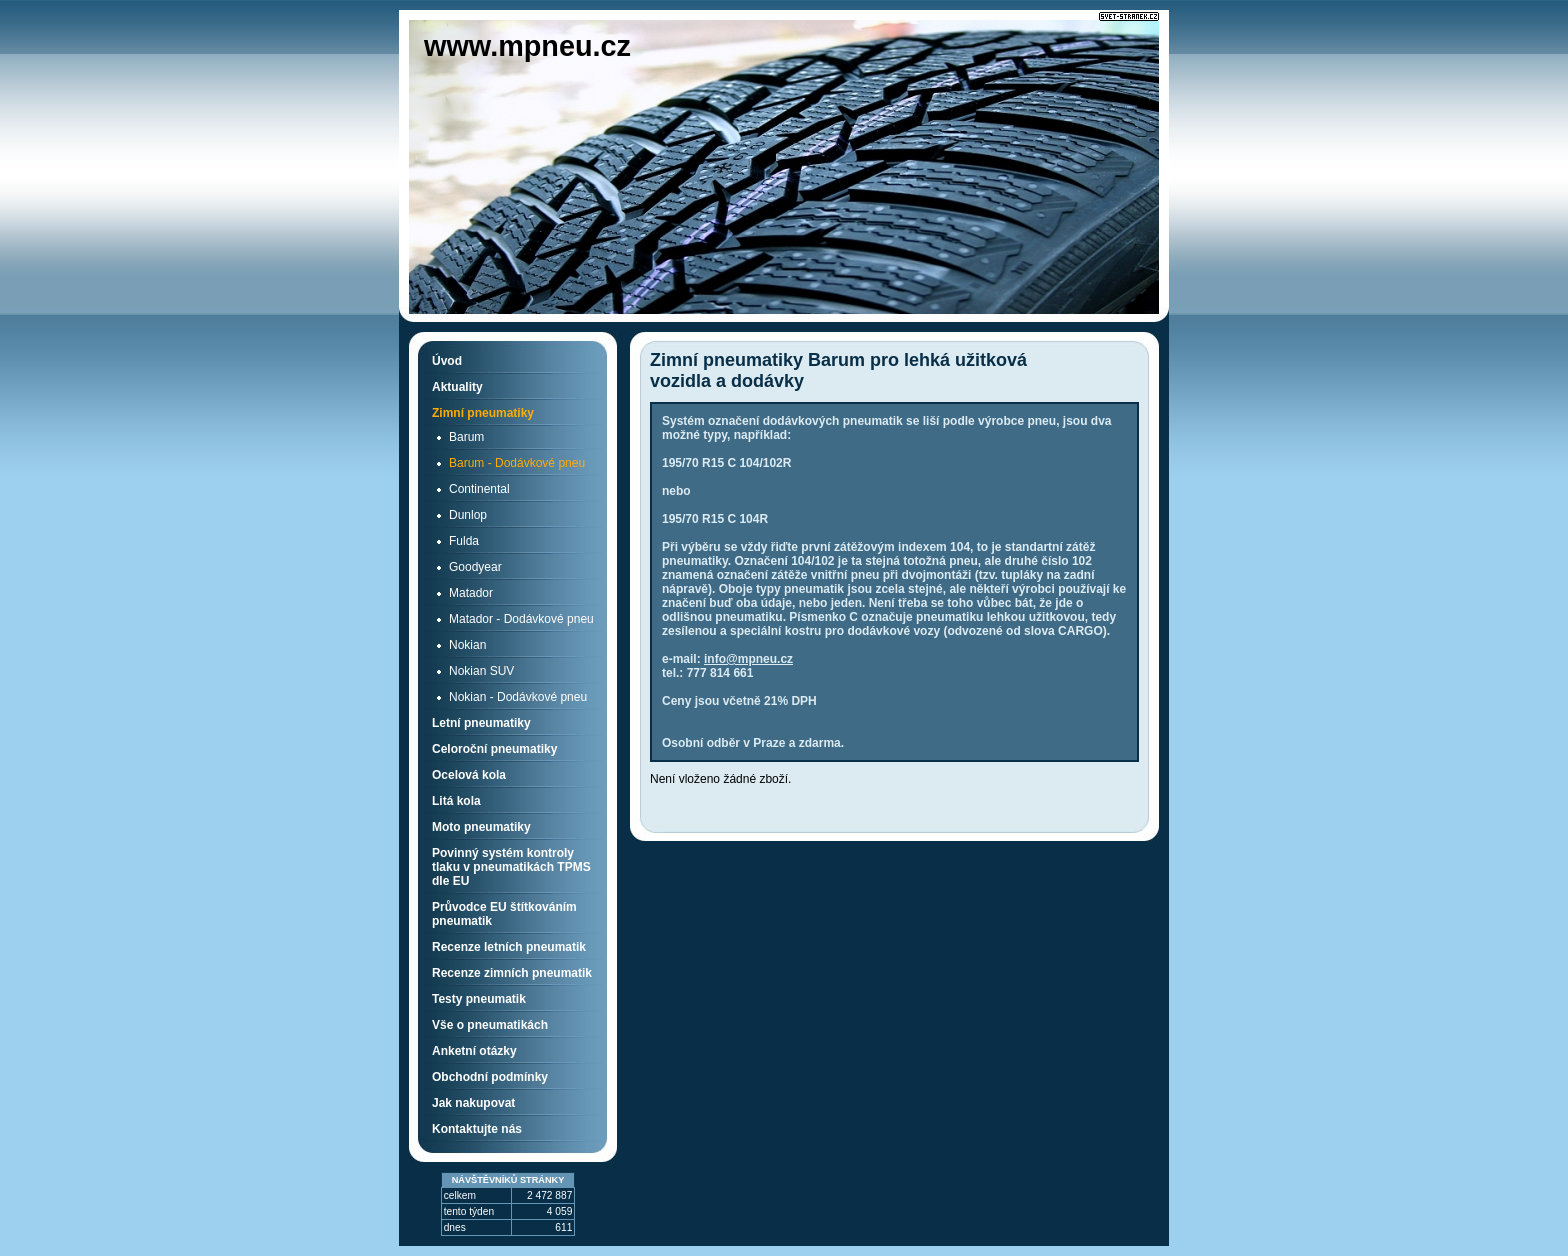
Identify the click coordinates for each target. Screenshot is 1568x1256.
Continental (479, 489)
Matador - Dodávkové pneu (521, 619)
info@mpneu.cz (748, 659)
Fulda (464, 541)
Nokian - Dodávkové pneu (518, 697)
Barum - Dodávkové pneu (517, 463)
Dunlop (468, 515)
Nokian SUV (481, 671)
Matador (471, 593)
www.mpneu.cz (527, 46)
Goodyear (475, 567)
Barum (466, 437)
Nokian (467, 645)
